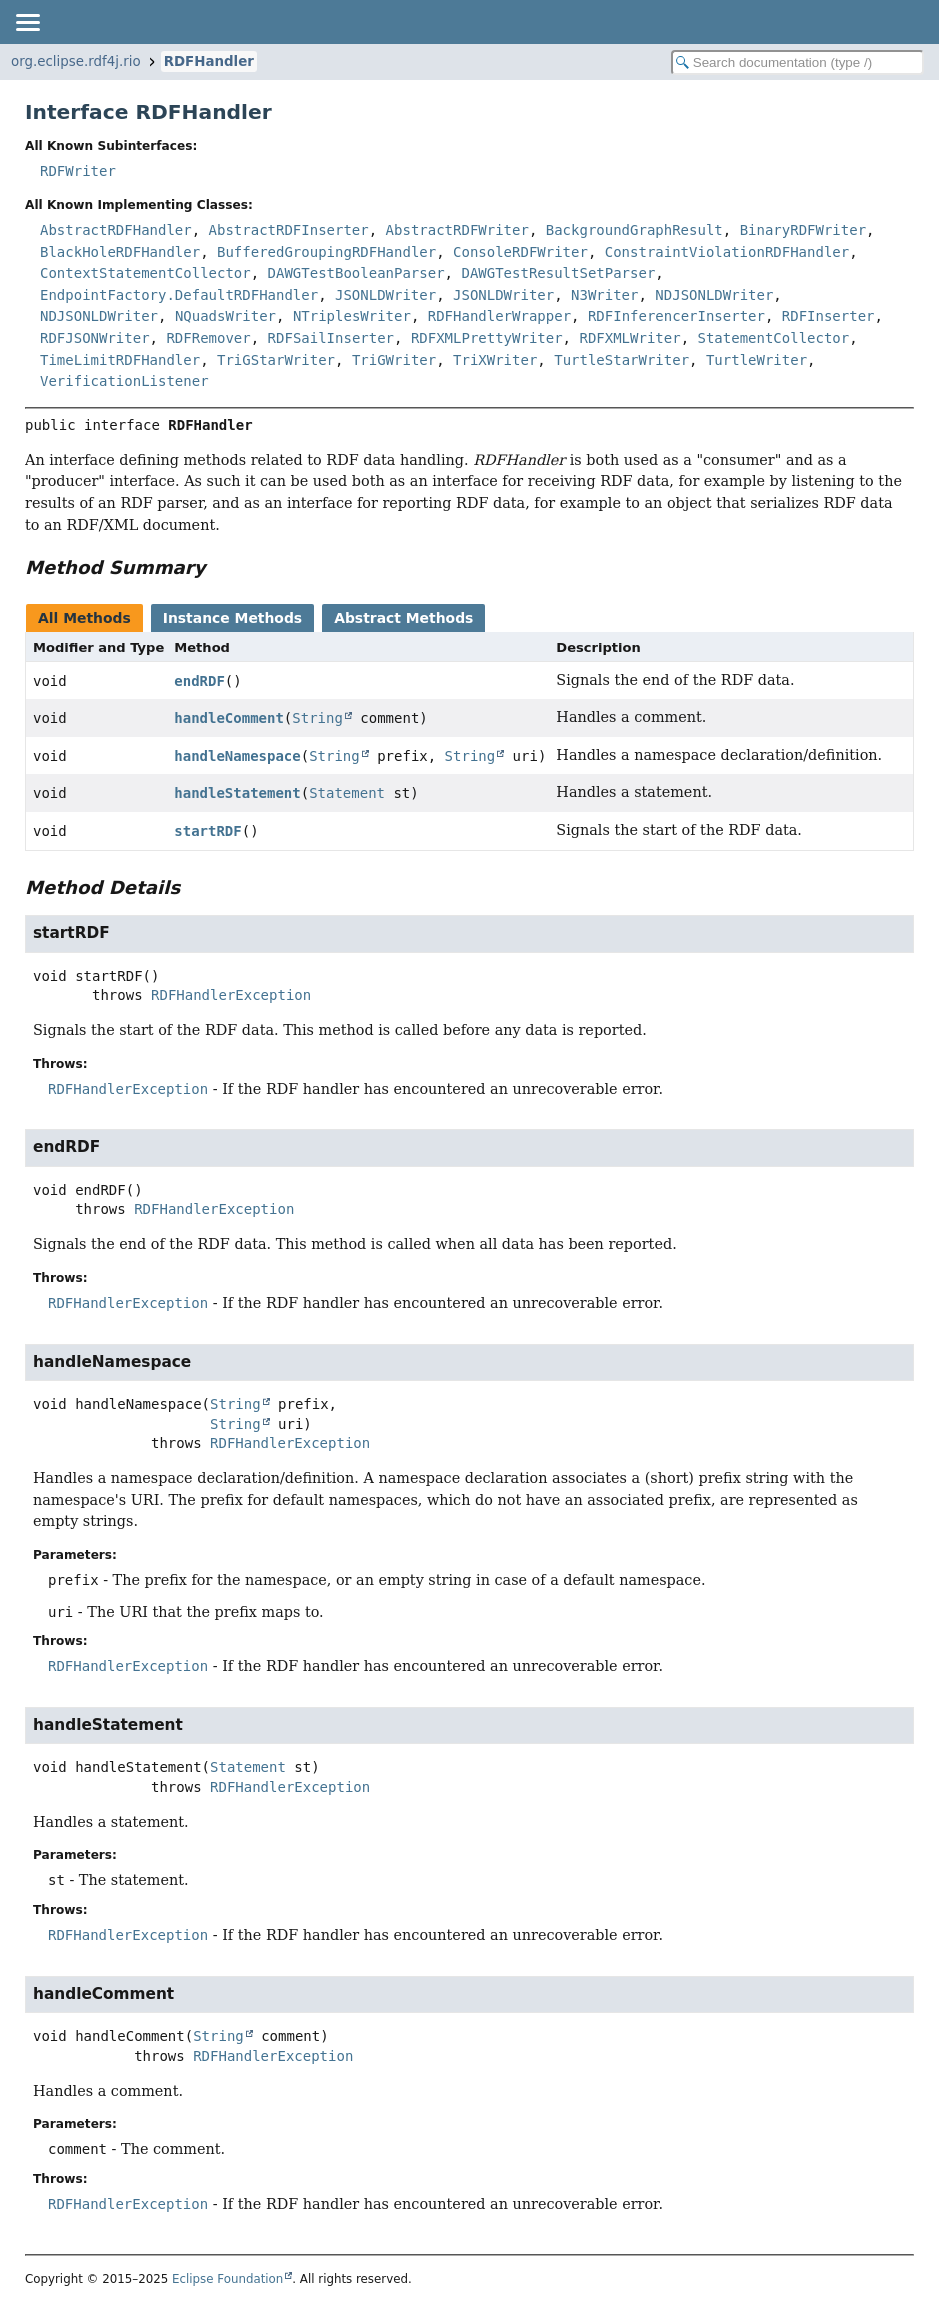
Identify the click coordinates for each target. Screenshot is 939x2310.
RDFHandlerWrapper (499, 316)
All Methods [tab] (84, 618)
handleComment (229, 718)
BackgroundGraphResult (634, 230)
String (317, 718)
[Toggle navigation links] (27, 22)
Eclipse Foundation (227, 2279)
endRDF (199, 681)
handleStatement (237, 793)
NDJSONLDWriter (714, 295)
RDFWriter (78, 171)
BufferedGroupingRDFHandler (326, 252)
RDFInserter (828, 316)
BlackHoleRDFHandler (120, 252)
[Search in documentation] (797, 62)
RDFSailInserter (331, 338)
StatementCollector (773, 338)
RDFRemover (208, 338)
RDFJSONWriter (95, 338)
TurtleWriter (756, 360)
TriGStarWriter (276, 360)
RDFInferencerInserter (676, 316)
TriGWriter (394, 360)
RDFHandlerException (231, 995)
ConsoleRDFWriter (520, 252)
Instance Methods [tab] (232, 618)
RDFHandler (209, 61)
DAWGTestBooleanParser (356, 273)
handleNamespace (237, 756)
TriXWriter (495, 360)
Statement (347, 793)
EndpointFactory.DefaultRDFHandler (179, 295)
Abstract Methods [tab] (403, 618)
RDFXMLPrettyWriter (487, 338)
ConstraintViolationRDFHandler (727, 252)
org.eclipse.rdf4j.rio (76, 61)
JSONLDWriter (385, 295)
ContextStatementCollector (145, 273)
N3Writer (604, 295)
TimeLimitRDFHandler (120, 360)
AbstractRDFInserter (289, 230)
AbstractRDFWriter (457, 230)
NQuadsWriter (225, 316)
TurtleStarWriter (621, 360)
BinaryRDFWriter (803, 230)
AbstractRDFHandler (116, 230)
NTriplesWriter (352, 316)
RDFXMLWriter (629, 338)
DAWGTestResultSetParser (558, 273)
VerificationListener (124, 381)
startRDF (207, 831)
